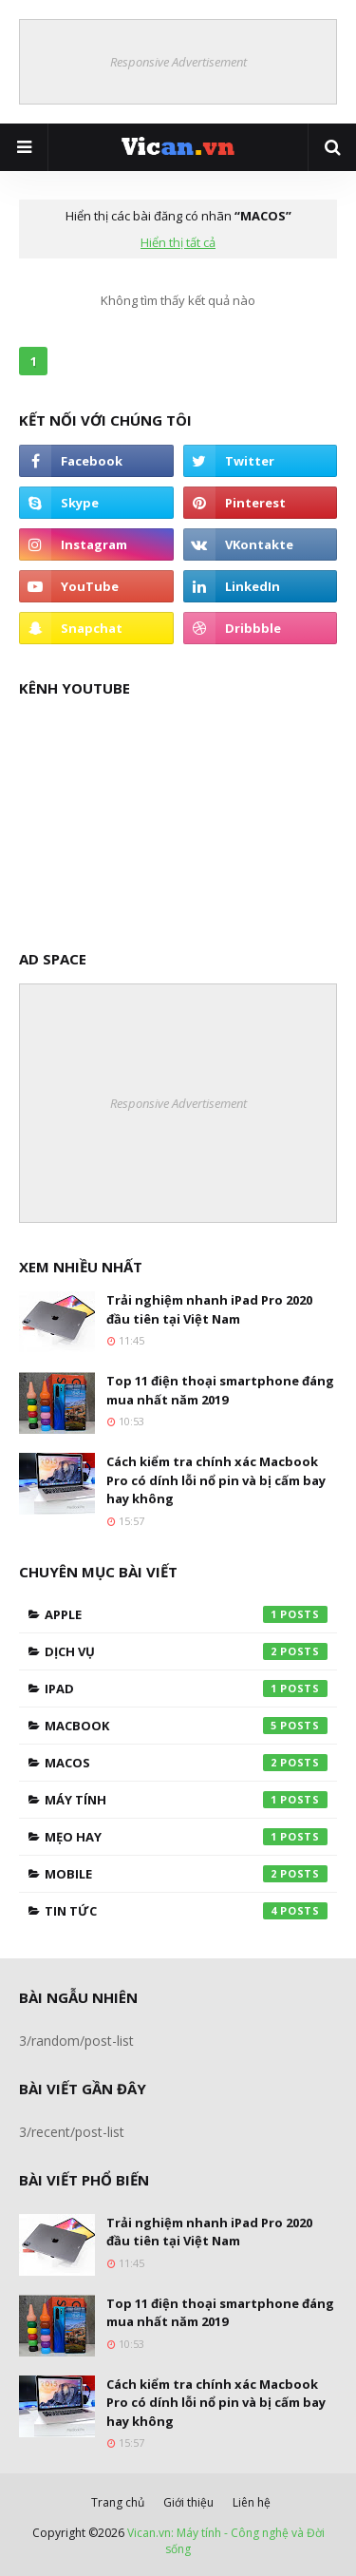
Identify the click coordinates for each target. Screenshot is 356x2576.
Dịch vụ (186, 1651)
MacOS (186, 1762)
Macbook (186, 1725)
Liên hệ (252, 2502)
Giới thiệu (188, 2502)
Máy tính (186, 1799)
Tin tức (186, 1910)
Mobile (186, 1873)
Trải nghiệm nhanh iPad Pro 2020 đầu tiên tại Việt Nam (209, 1309)
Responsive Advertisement (178, 61)
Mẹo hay (186, 1836)
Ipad (186, 1688)
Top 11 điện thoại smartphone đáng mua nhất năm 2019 (220, 1390)
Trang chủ (117, 2502)
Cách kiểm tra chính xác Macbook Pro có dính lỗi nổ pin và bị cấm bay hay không (216, 1480)
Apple (186, 1614)
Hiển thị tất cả (178, 242)
